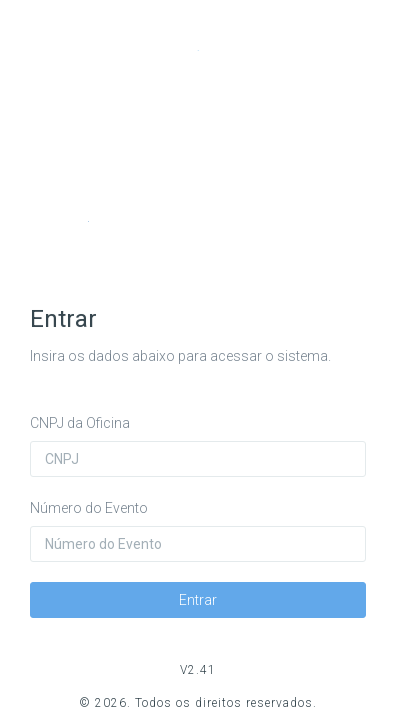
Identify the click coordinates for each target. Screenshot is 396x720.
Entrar (198, 600)
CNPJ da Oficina (80, 423)
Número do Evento (89, 508)
